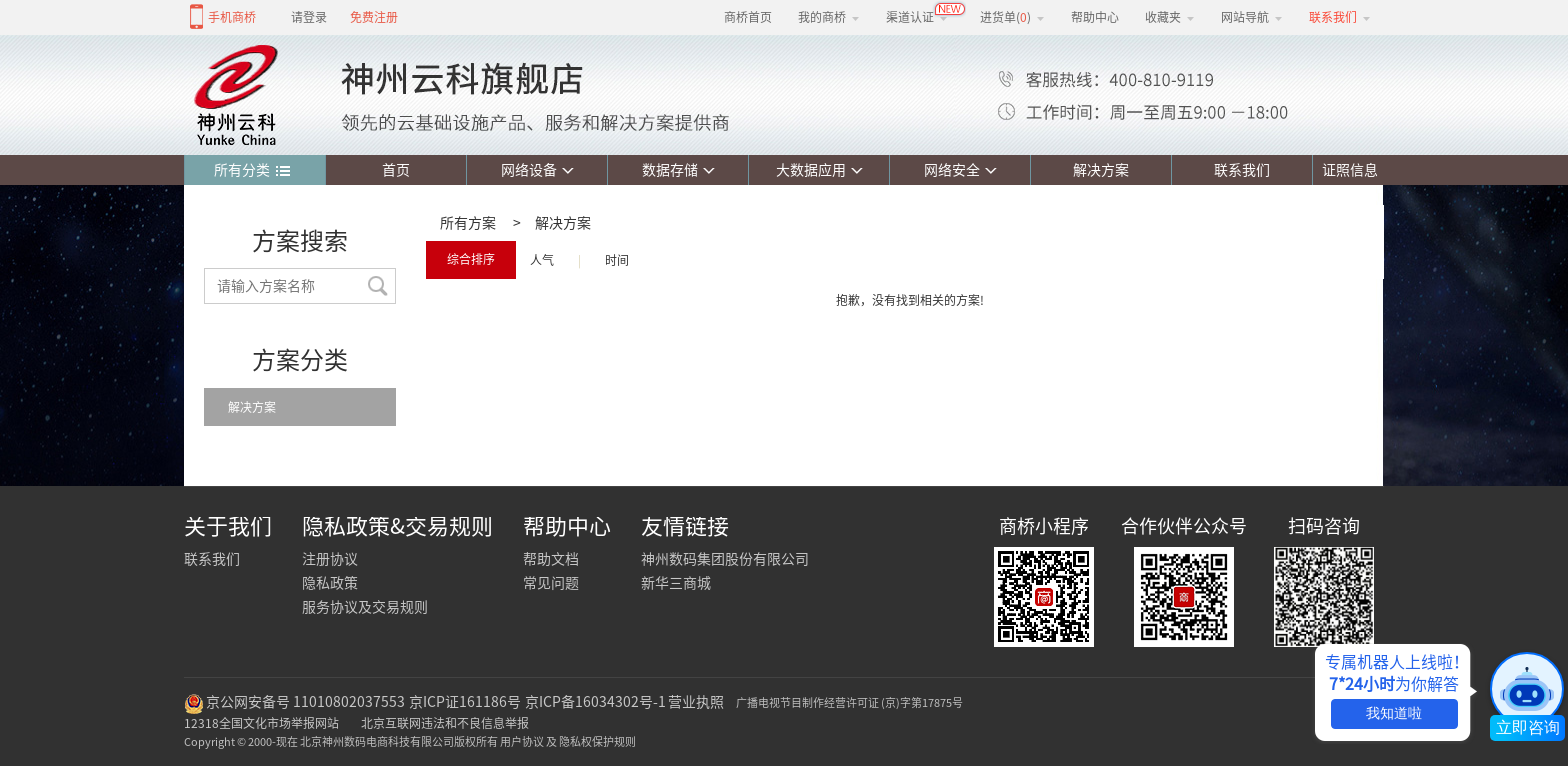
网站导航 (1252, 17)
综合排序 (471, 259)
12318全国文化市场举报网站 (261, 723)
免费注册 (374, 17)
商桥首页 (748, 17)
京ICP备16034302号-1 (595, 702)
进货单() (1012, 17)
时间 (617, 260)
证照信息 (1345, 170)
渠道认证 (917, 17)
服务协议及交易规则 (365, 607)
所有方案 (468, 223)
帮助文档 (551, 559)
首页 (396, 170)
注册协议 (330, 559)
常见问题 (551, 583)
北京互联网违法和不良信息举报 (445, 723)
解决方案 (1101, 170)
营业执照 (696, 702)
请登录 (309, 17)
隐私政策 (330, 583)
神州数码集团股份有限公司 (725, 559)
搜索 (378, 286)
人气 (542, 260)
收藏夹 (1170, 17)
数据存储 (678, 170)
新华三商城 (676, 583)
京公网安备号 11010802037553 (305, 702)
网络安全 (960, 170)
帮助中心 (1095, 17)
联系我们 (1242, 170)
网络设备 (537, 170)
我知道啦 (1394, 713)
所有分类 (252, 171)
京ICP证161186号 (465, 702)
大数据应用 (819, 170)
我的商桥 (829, 17)
